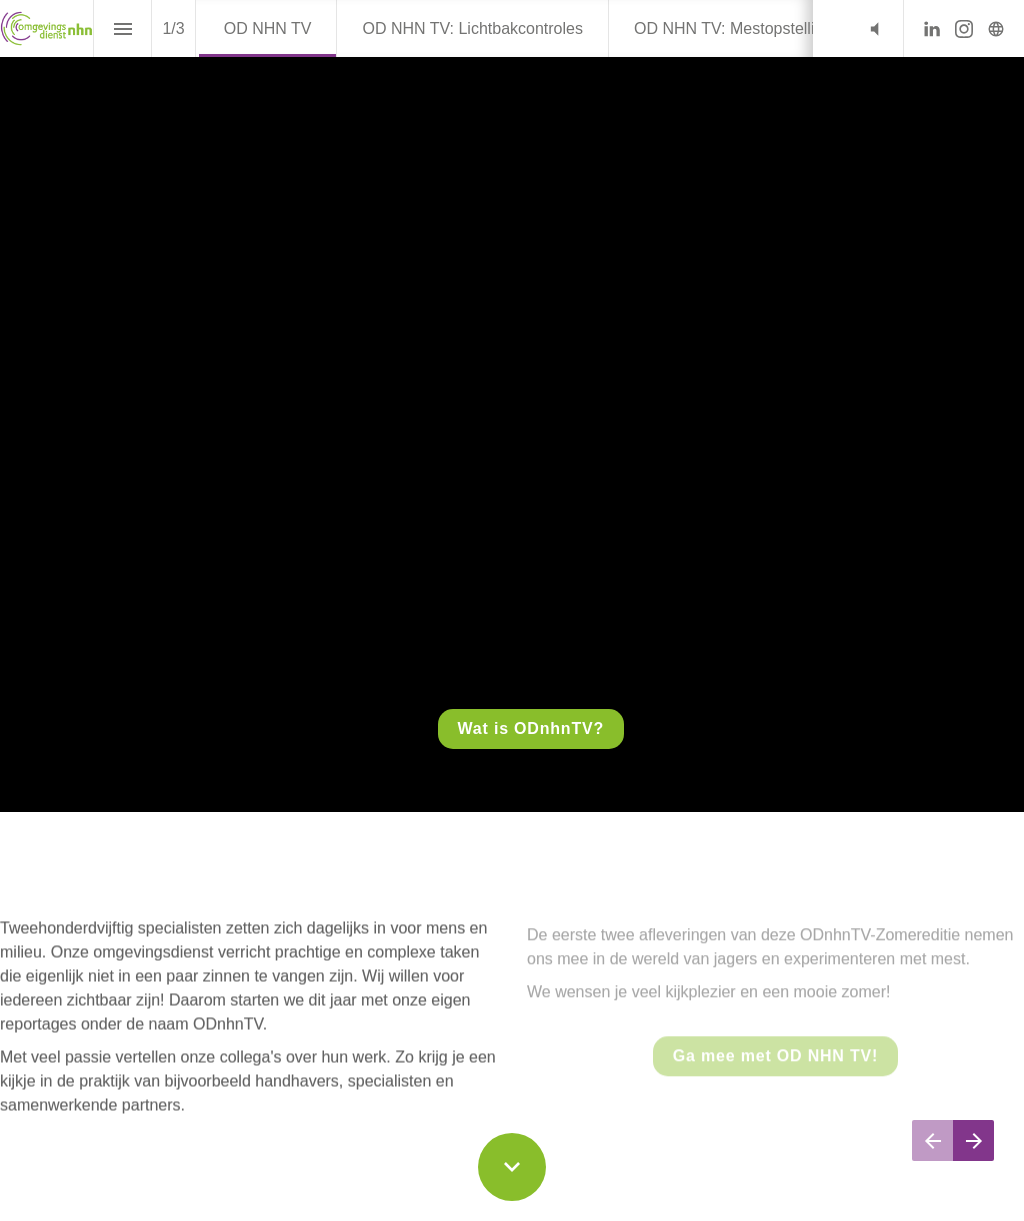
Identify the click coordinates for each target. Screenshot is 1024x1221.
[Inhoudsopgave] (122, 28)
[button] (874, 28)
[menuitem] (268, 28)
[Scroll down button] (512, 1167)
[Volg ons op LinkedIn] (932, 29)
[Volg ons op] (996, 29)
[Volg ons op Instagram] (964, 29)
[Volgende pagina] (973, 1140)
